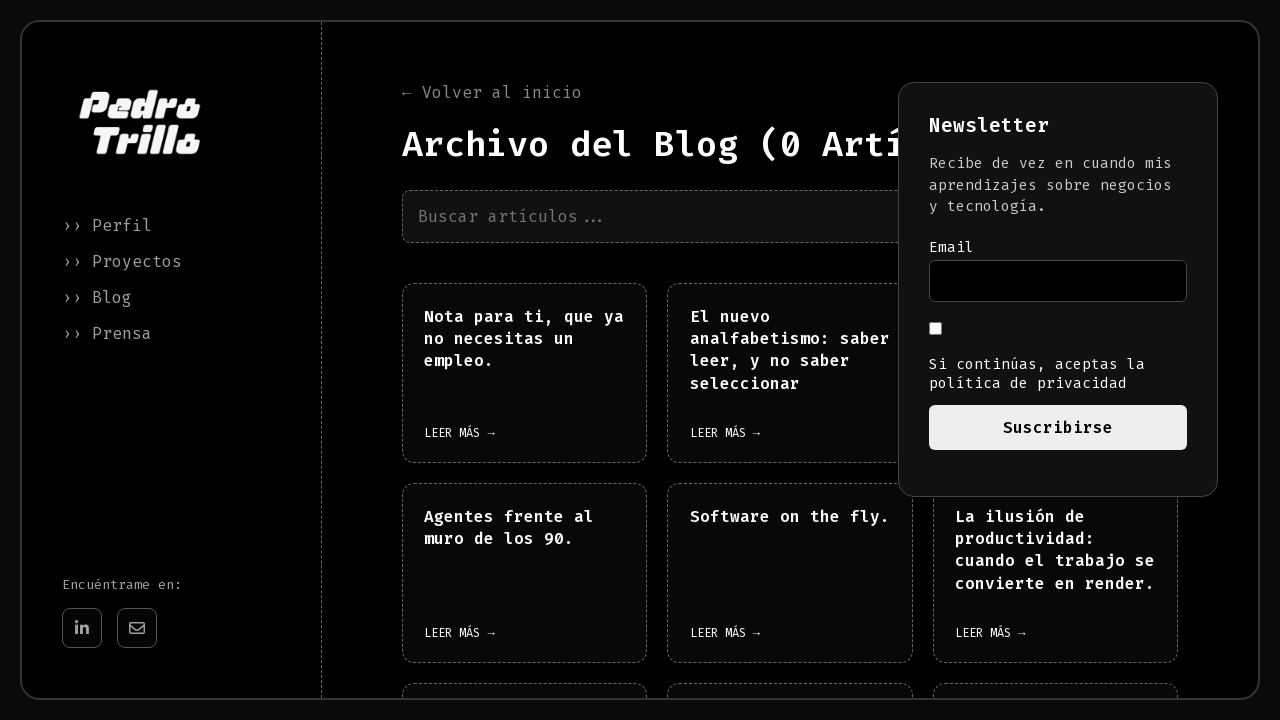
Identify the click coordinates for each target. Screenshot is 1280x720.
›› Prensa (107, 333)
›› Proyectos (122, 261)
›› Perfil (107, 225)
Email (951, 247)
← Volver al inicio (492, 93)
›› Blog (97, 297)
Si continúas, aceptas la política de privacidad (1037, 357)
